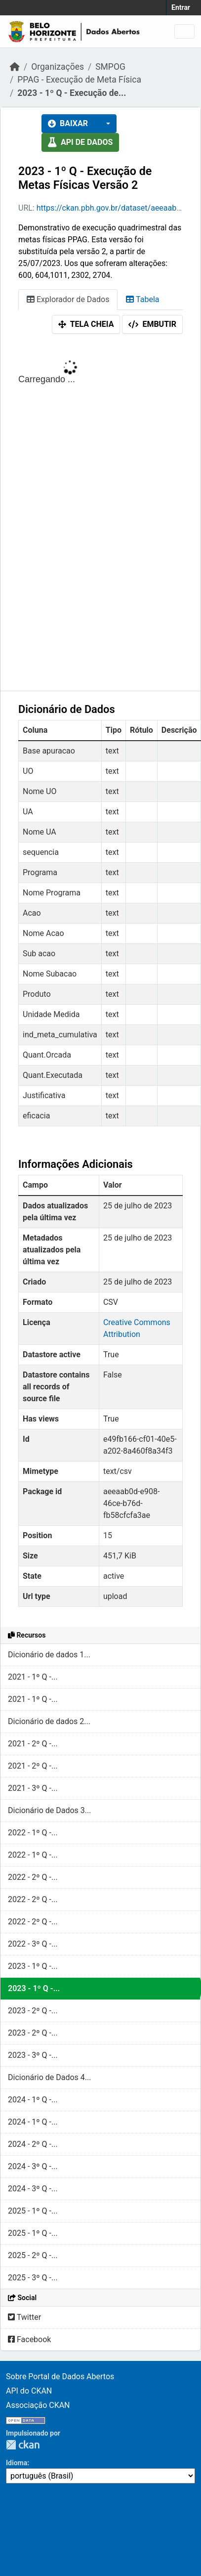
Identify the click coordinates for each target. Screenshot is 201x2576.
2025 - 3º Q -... (33, 2277)
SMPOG (110, 67)
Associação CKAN (38, 2405)
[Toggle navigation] (184, 31)
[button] (105, 123)
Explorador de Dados (68, 299)
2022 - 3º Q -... (33, 1944)
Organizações (57, 67)
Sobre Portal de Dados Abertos (60, 2376)
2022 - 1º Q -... (33, 1832)
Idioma (16, 2463)
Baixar (68, 123)
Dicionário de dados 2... (49, 1721)
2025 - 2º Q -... (33, 2255)
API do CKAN (29, 2391)
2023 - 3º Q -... (33, 2055)
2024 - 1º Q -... (33, 2099)
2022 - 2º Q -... (33, 1877)
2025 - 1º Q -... (33, 2211)
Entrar (180, 7)
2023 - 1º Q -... (33, 1966)
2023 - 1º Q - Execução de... (71, 93)
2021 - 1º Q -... (33, 1677)
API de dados (80, 142)
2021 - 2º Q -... (33, 1743)
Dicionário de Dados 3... (49, 1810)
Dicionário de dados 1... (49, 1654)
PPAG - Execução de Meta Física (79, 80)
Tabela (142, 299)
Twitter (24, 2317)
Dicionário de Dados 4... (49, 2077)
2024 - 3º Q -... (33, 2166)
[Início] (15, 67)
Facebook (29, 2339)
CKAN (23, 2445)
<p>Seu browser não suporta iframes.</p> (100, 514)
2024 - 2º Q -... (33, 2144)
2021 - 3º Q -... (33, 1788)
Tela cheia (86, 324)
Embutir (152, 324)
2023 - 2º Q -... (33, 2010)
